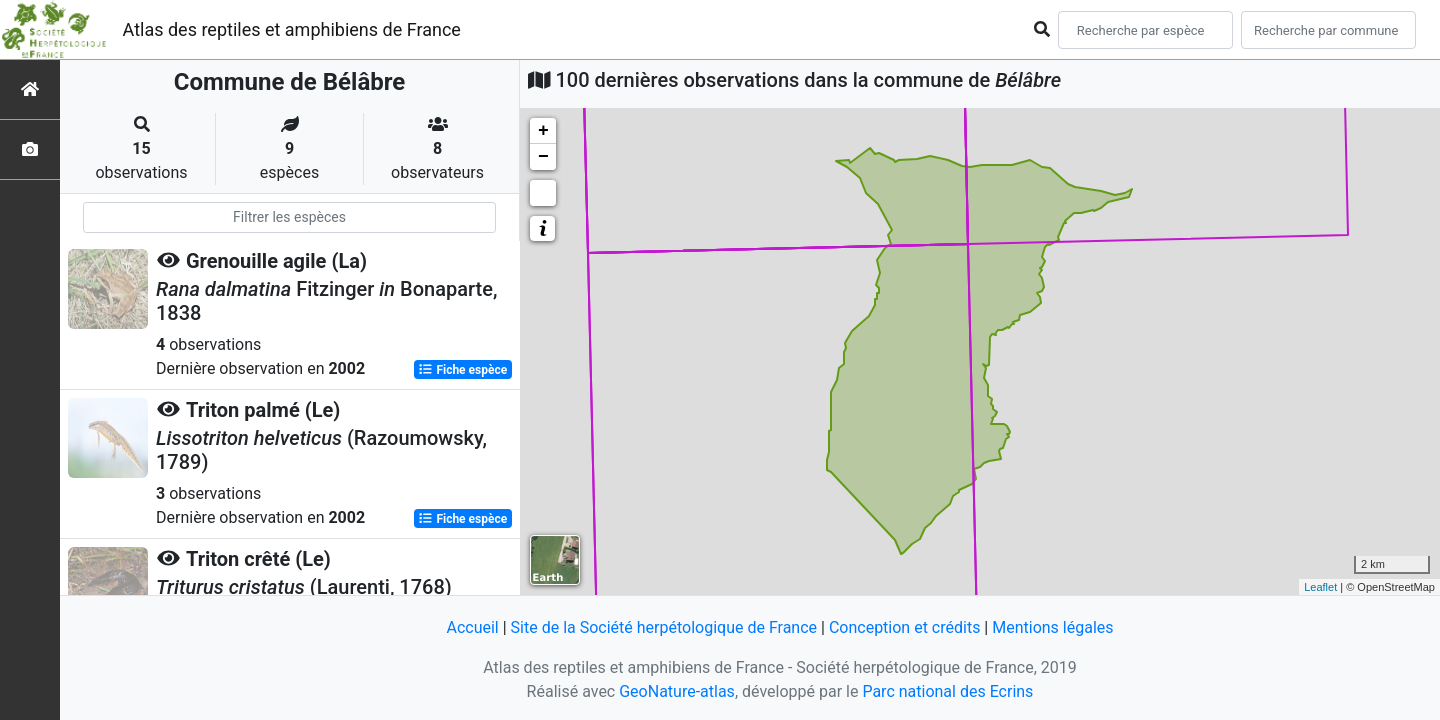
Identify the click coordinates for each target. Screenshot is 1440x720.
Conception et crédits (905, 627)
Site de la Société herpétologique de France (664, 627)
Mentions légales (1052, 627)
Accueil (472, 627)
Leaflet (1320, 587)
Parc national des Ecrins (947, 691)
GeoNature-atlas (677, 691)
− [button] (543, 157)
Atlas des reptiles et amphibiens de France (292, 29)
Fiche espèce (462, 370)
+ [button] (543, 131)
